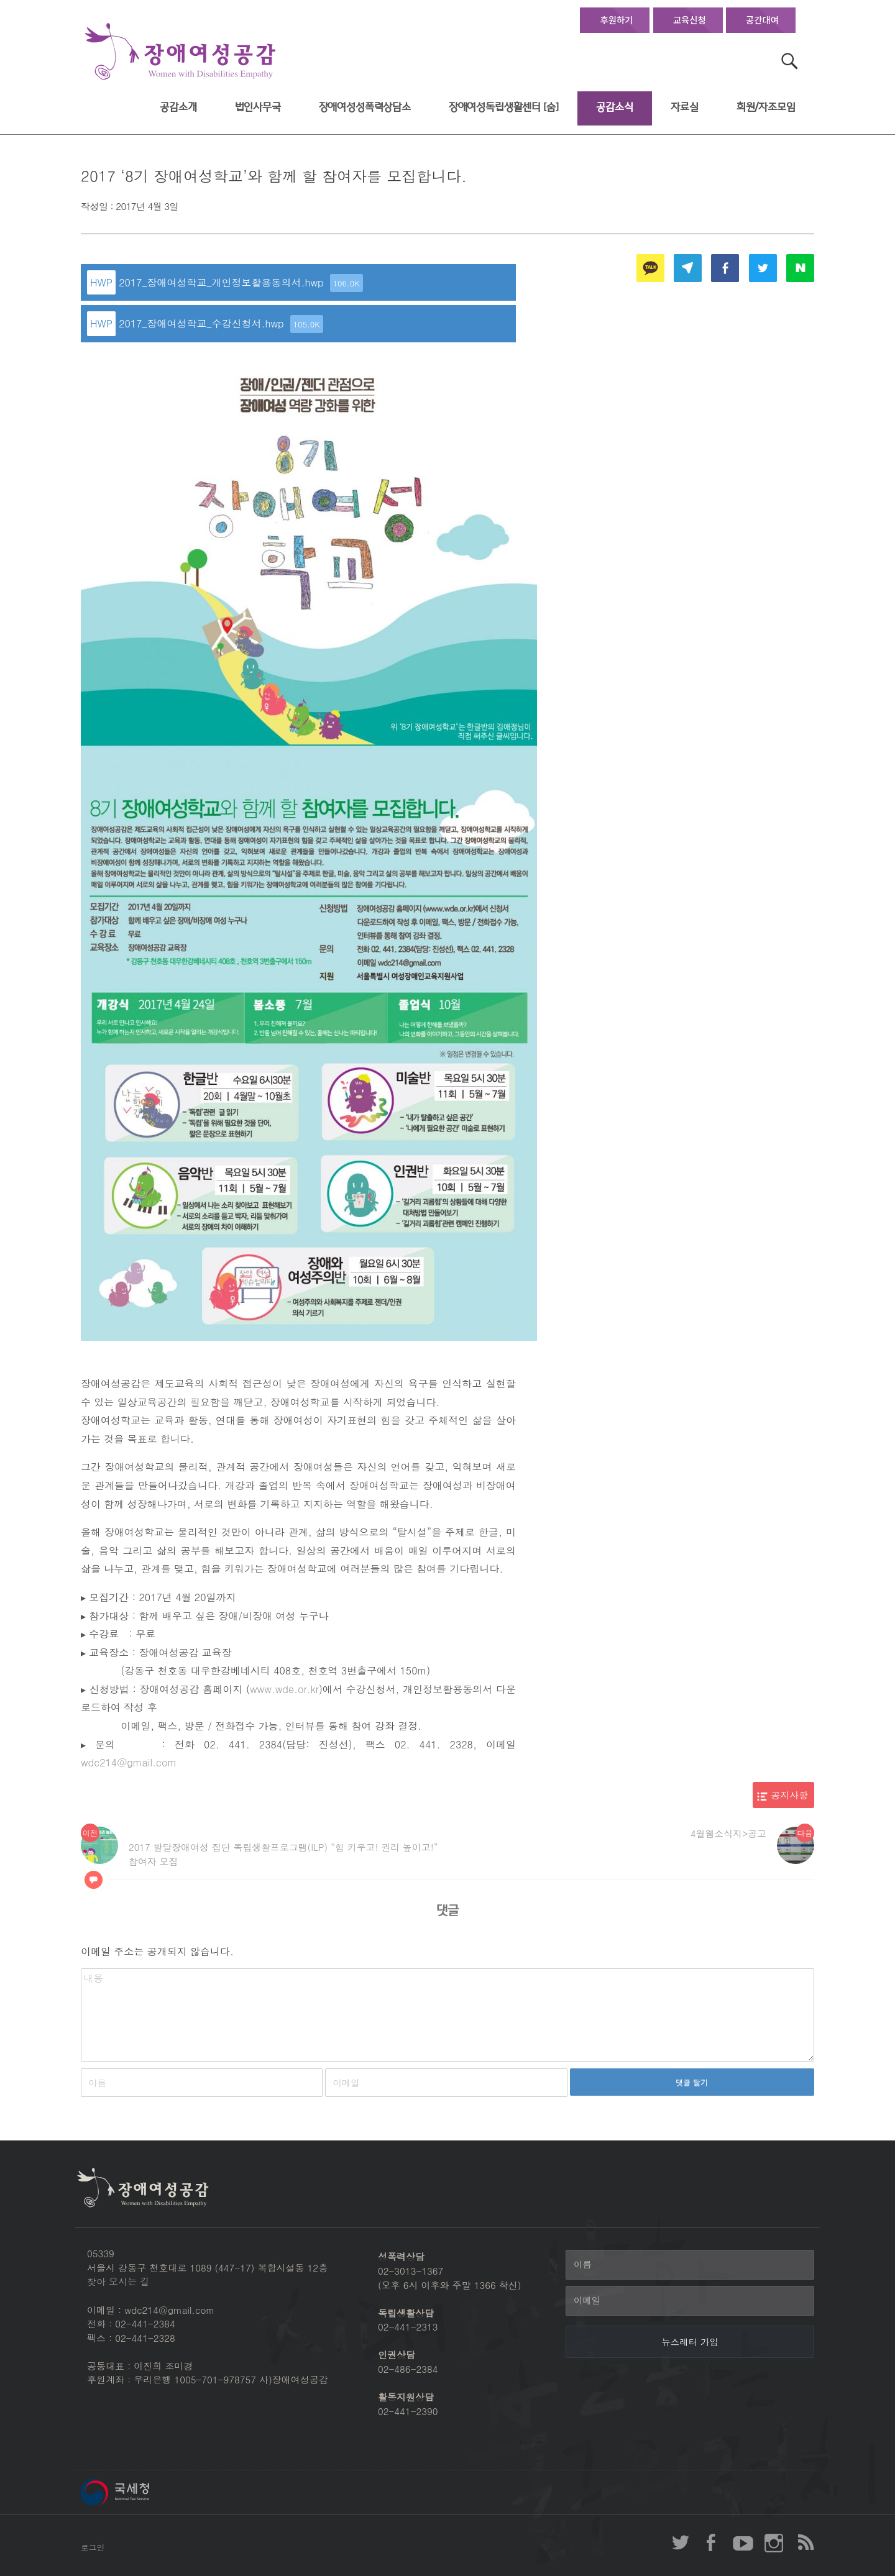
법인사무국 (258, 107)
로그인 (92, 2547)
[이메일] (690, 2301)
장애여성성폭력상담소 (365, 107)
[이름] (690, 2265)
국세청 (143, 2492)
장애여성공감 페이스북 (711, 2542)
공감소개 (178, 107)
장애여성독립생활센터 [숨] (504, 107)
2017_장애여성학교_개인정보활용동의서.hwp (241, 283)
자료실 (685, 107)
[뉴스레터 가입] (690, 2342)
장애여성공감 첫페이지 (180, 52)
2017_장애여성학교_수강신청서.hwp (221, 324)
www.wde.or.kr (284, 1689)
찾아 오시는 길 (118, 2281)
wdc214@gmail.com (129, 1762)
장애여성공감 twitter (680, 2542)
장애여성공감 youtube (742, 2542)
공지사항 (790, 1794)
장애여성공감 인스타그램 (773, 2542)
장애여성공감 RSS (804, 2542)
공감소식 (614, 107)
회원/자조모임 (766, 107)
